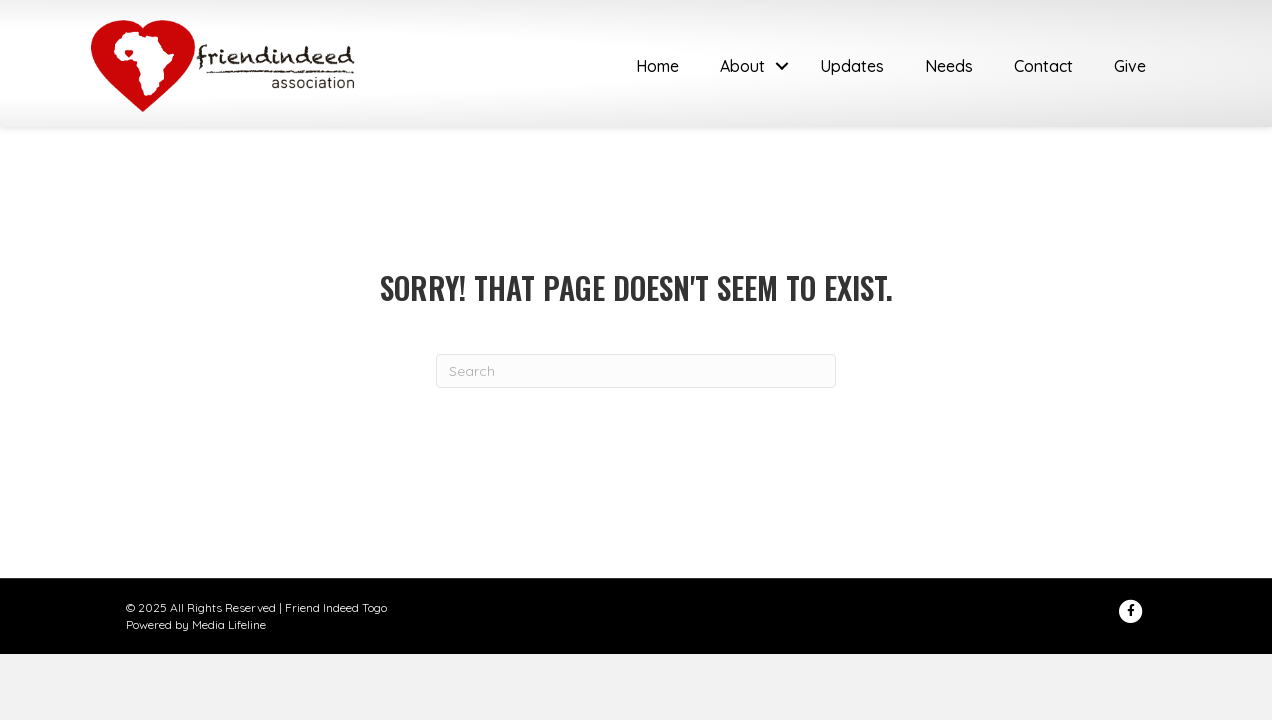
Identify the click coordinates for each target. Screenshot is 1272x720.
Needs (949, 66)
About (742, 66)
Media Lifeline (229, 624)
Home (657, 66)
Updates (852, 66)
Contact (1043, 66)
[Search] (636, 371)
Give (1130, 66)
